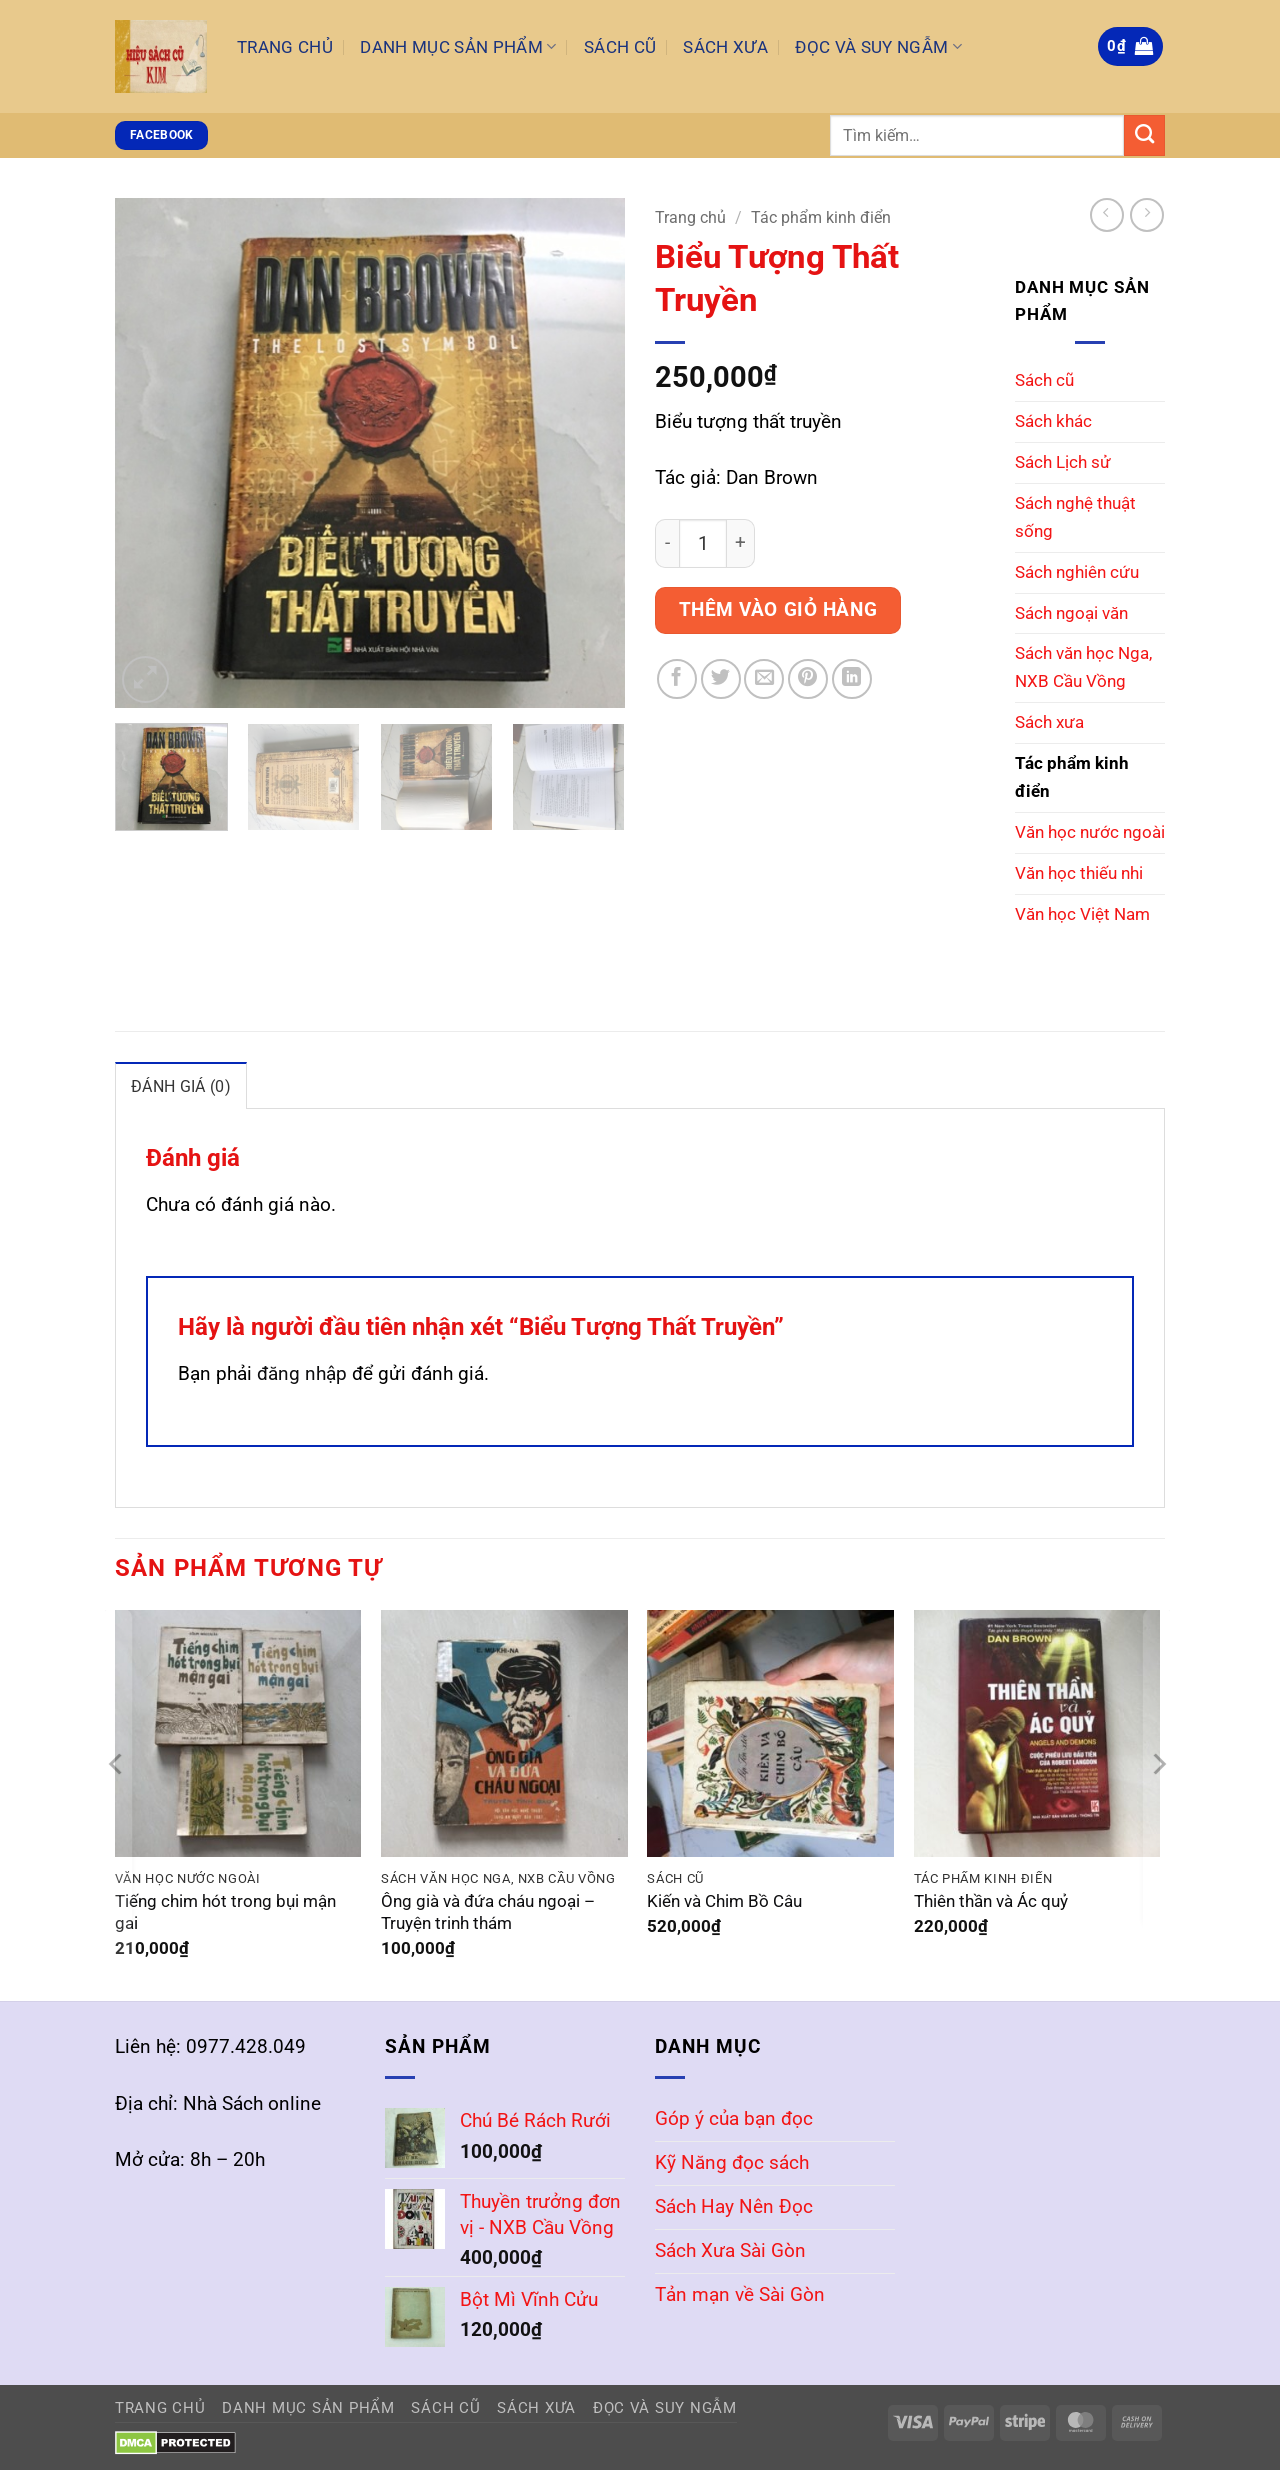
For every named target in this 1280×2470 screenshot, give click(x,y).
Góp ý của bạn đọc (734, 2117)
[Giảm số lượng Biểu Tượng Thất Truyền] (667, 543)
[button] (1130, 46)
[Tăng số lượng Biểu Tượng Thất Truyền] (741, 543)
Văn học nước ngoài (1090, 832)
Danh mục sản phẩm (458, 47)
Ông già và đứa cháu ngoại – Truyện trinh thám (488, 1911)
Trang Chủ (285, 47)
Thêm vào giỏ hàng (778, 610)
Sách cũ (1044, 380)
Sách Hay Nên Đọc (734, 2205)
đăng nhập (302, 1372)
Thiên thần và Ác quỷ (991, 1900)
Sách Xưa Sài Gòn (730, 2249)
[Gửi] (1144, 135)
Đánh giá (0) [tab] (179, 1086)
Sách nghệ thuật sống (1075, 517)
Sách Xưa (725, 47)
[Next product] (1107, 215)
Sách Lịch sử (1063, 462)
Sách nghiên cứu (1077, 572)
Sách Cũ (620, 47)
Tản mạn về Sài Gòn (740, 2293)
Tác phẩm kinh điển (821, 217)
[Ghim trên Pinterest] (808, 679)
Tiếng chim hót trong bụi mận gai (225, 1911)
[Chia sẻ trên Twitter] (721, 679)
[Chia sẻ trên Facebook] (677, 679)
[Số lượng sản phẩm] (703, 543)
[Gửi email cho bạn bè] (764, 679)
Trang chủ (690, 217)
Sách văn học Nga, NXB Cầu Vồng (1083, 667)
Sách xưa (1049, 722)
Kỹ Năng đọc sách (732, 2161)
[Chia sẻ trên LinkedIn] (852, 679)
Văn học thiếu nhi (1079, 873)
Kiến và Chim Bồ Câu (724, 1900)
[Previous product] (1147, 215)
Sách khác (1053, 421)
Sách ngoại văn (1071, 613)
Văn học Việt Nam (1082, 914)
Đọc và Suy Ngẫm (878, 47)
